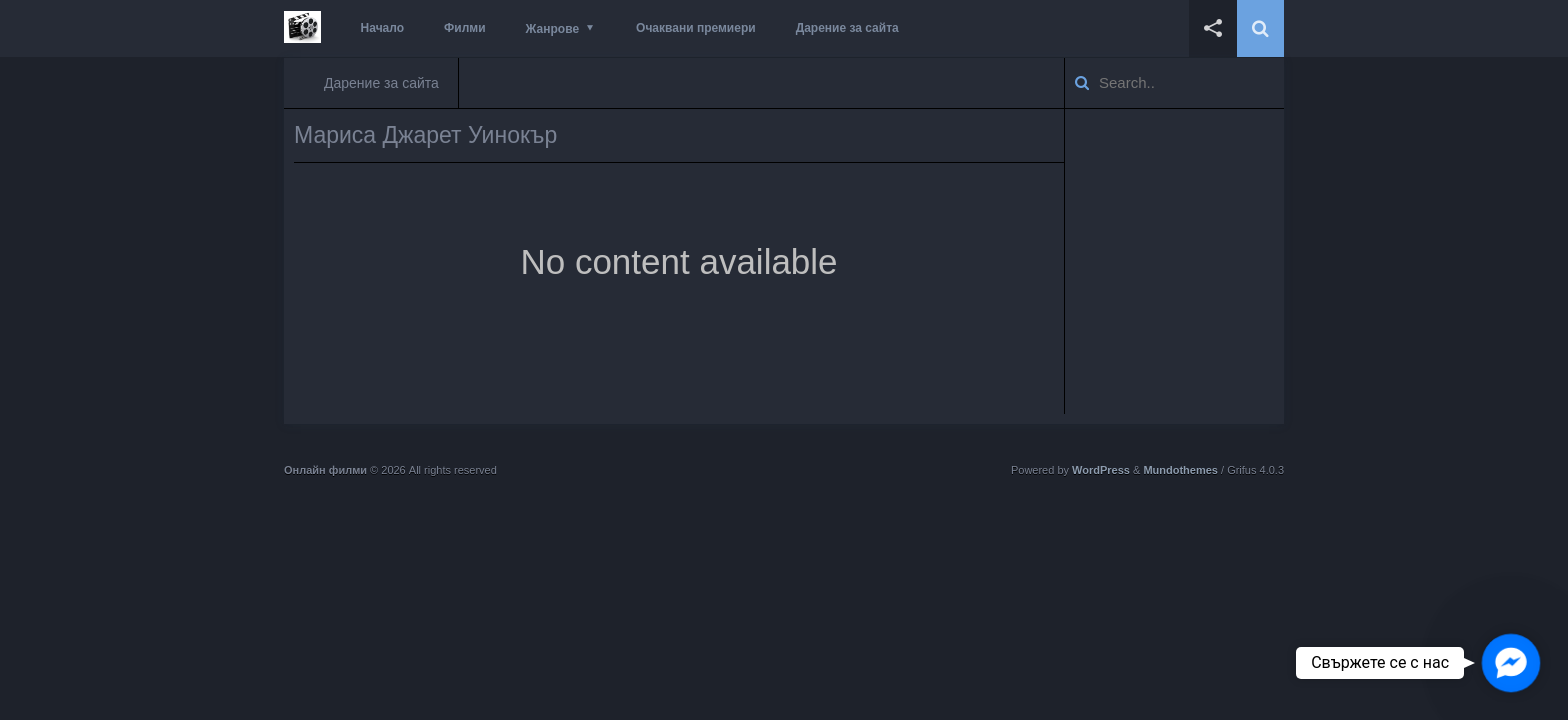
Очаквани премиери (696, 28)
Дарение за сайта (847, 28)
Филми (465, 28)
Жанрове (552, 29)
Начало (382, 28)
